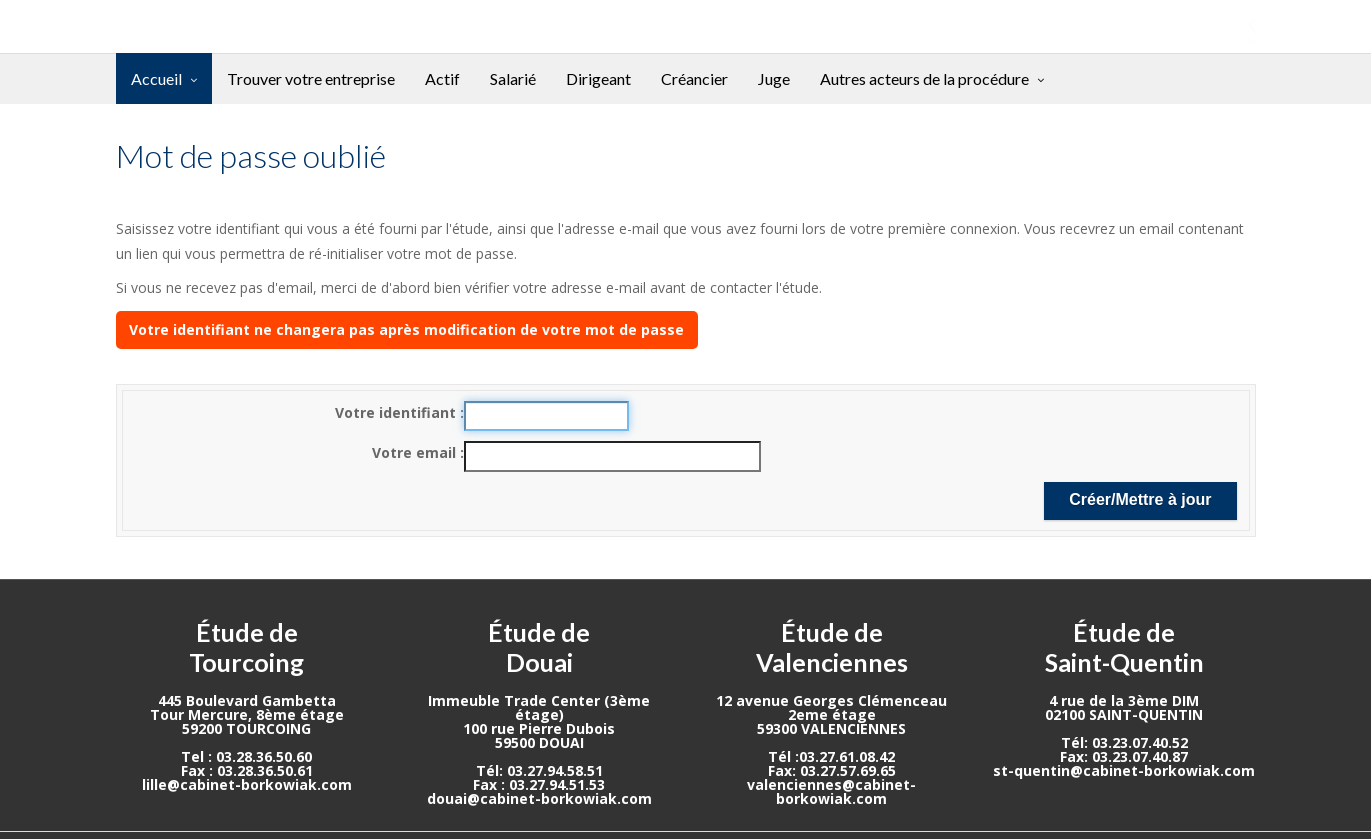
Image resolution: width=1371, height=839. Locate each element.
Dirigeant (598, 78)
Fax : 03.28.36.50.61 (247, 770)
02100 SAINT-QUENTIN (1124, 714)
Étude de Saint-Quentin (1124, 647)
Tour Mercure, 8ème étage (247, 714)
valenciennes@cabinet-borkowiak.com (831, 791)
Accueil (156, 78)
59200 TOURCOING (246, 728)
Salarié (513, 78)
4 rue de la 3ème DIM (1124, 700)
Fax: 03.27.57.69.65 (832, 770)
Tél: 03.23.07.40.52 (1124, 742)
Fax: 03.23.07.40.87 (1124, 756)
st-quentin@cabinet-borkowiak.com (1124, 770)
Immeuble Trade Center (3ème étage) (539, 707)
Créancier (694, 78)
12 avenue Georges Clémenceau (831, 700)
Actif (442, 78)
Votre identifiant (397, 412)
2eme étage (832, 714)
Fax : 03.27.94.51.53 (539, 784)
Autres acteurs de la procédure (924, 78)
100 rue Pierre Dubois (539, 728)
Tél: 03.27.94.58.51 (539, 770)
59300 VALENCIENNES (831, 728)
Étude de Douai (539, 647)
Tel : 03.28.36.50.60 (246, 756)
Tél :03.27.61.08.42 (831, 756)
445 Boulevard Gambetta (247, 700)
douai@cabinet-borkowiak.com (539, 798)
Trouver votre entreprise (311, 78)
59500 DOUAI (539, 742)
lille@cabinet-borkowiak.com (247, 784)
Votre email (416, 452)
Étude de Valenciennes (832, 647)
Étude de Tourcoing (246, 647)
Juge (774, 78)
